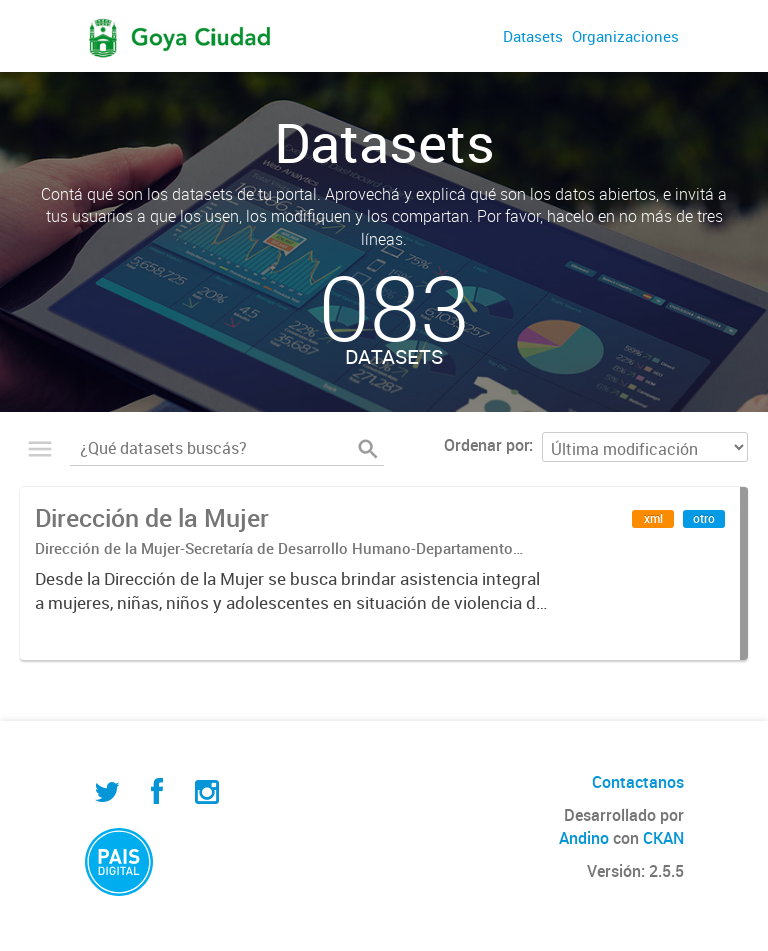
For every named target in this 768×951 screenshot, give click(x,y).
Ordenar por (486, 445)
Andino (584, 838)
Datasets (533, 36)
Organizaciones (625, 36)
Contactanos (638, 782)
